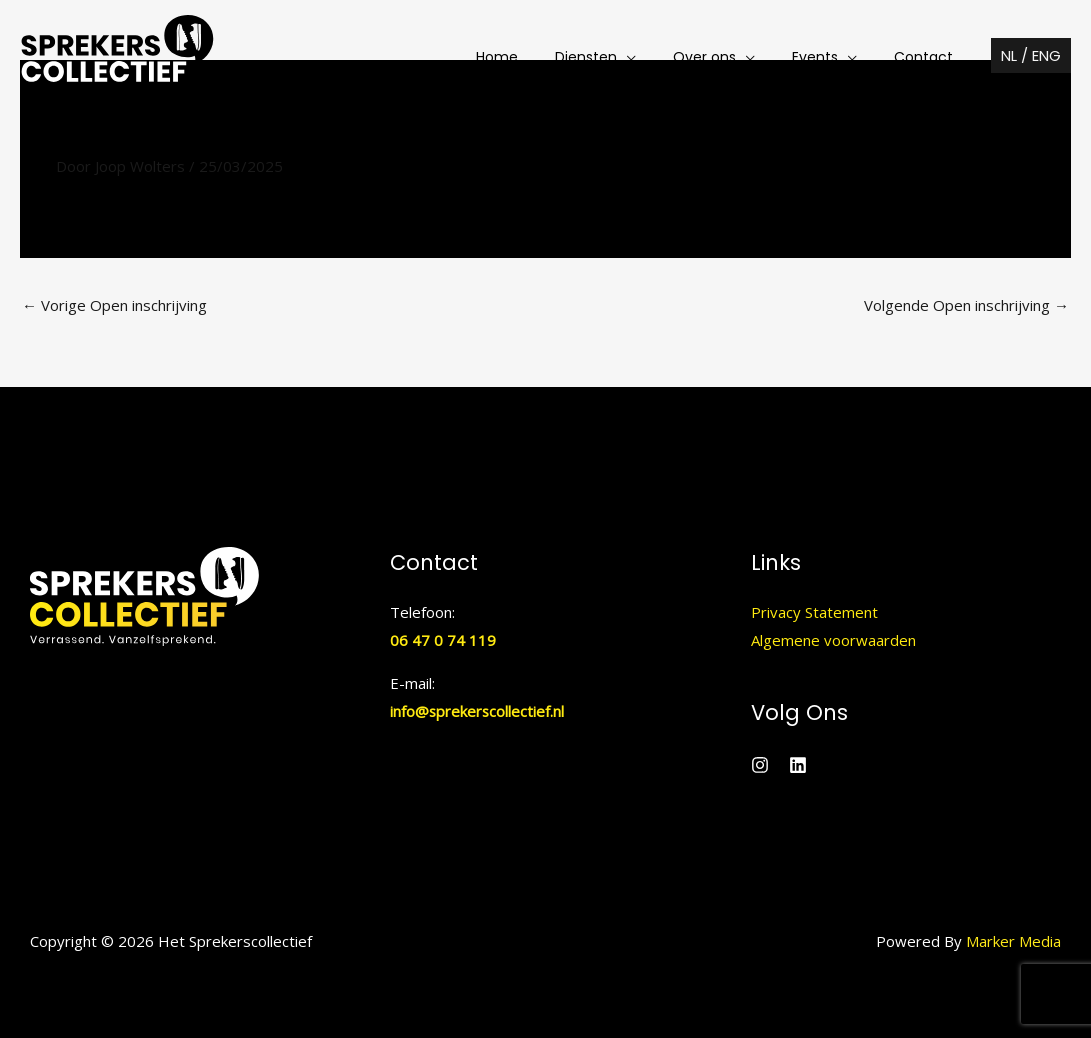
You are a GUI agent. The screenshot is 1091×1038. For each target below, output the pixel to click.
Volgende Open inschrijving (966, 305)
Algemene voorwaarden (833, 640)
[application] (657, 57)
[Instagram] (760, 765)
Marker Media (1013, 941)
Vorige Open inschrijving (114, 305)
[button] (626, 57)
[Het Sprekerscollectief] (117, 55)
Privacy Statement (814, 612)
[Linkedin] (798, 765)
